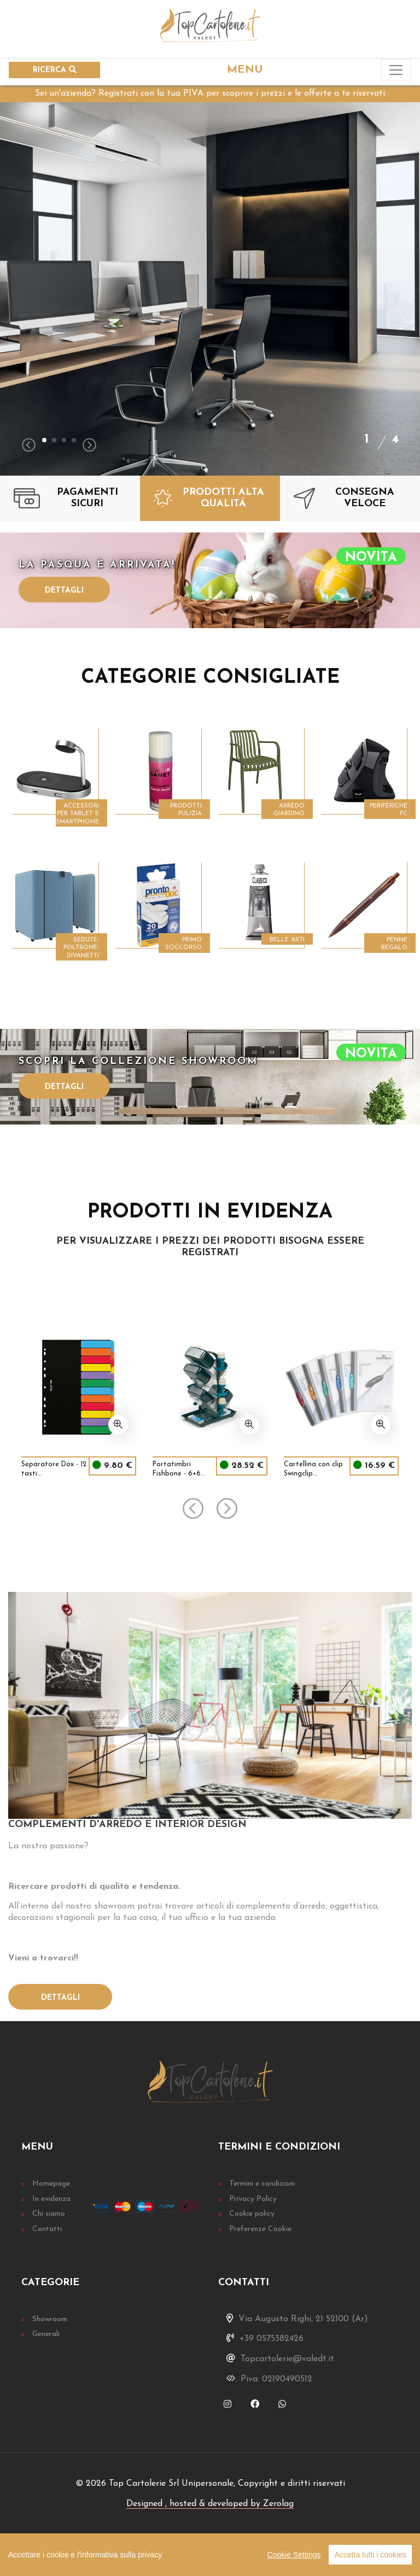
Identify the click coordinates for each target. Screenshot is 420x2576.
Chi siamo (48, 2214)
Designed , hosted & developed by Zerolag (210, 2503)
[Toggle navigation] (396, 70)
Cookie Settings (293, 2554)
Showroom (49, 2319)
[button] (44, 440)
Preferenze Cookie (260, 2229)
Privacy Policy (253, 2199)
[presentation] (28, 446)
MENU (244, 70)
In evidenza (51, 2199)
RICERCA (55, 70)
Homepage (51, 2184)
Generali (46, 2334)
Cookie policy (252, 2214)
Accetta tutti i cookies (370, 2554)
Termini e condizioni (262, 2184)
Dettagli (64, 591)
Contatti (47, 2229)
